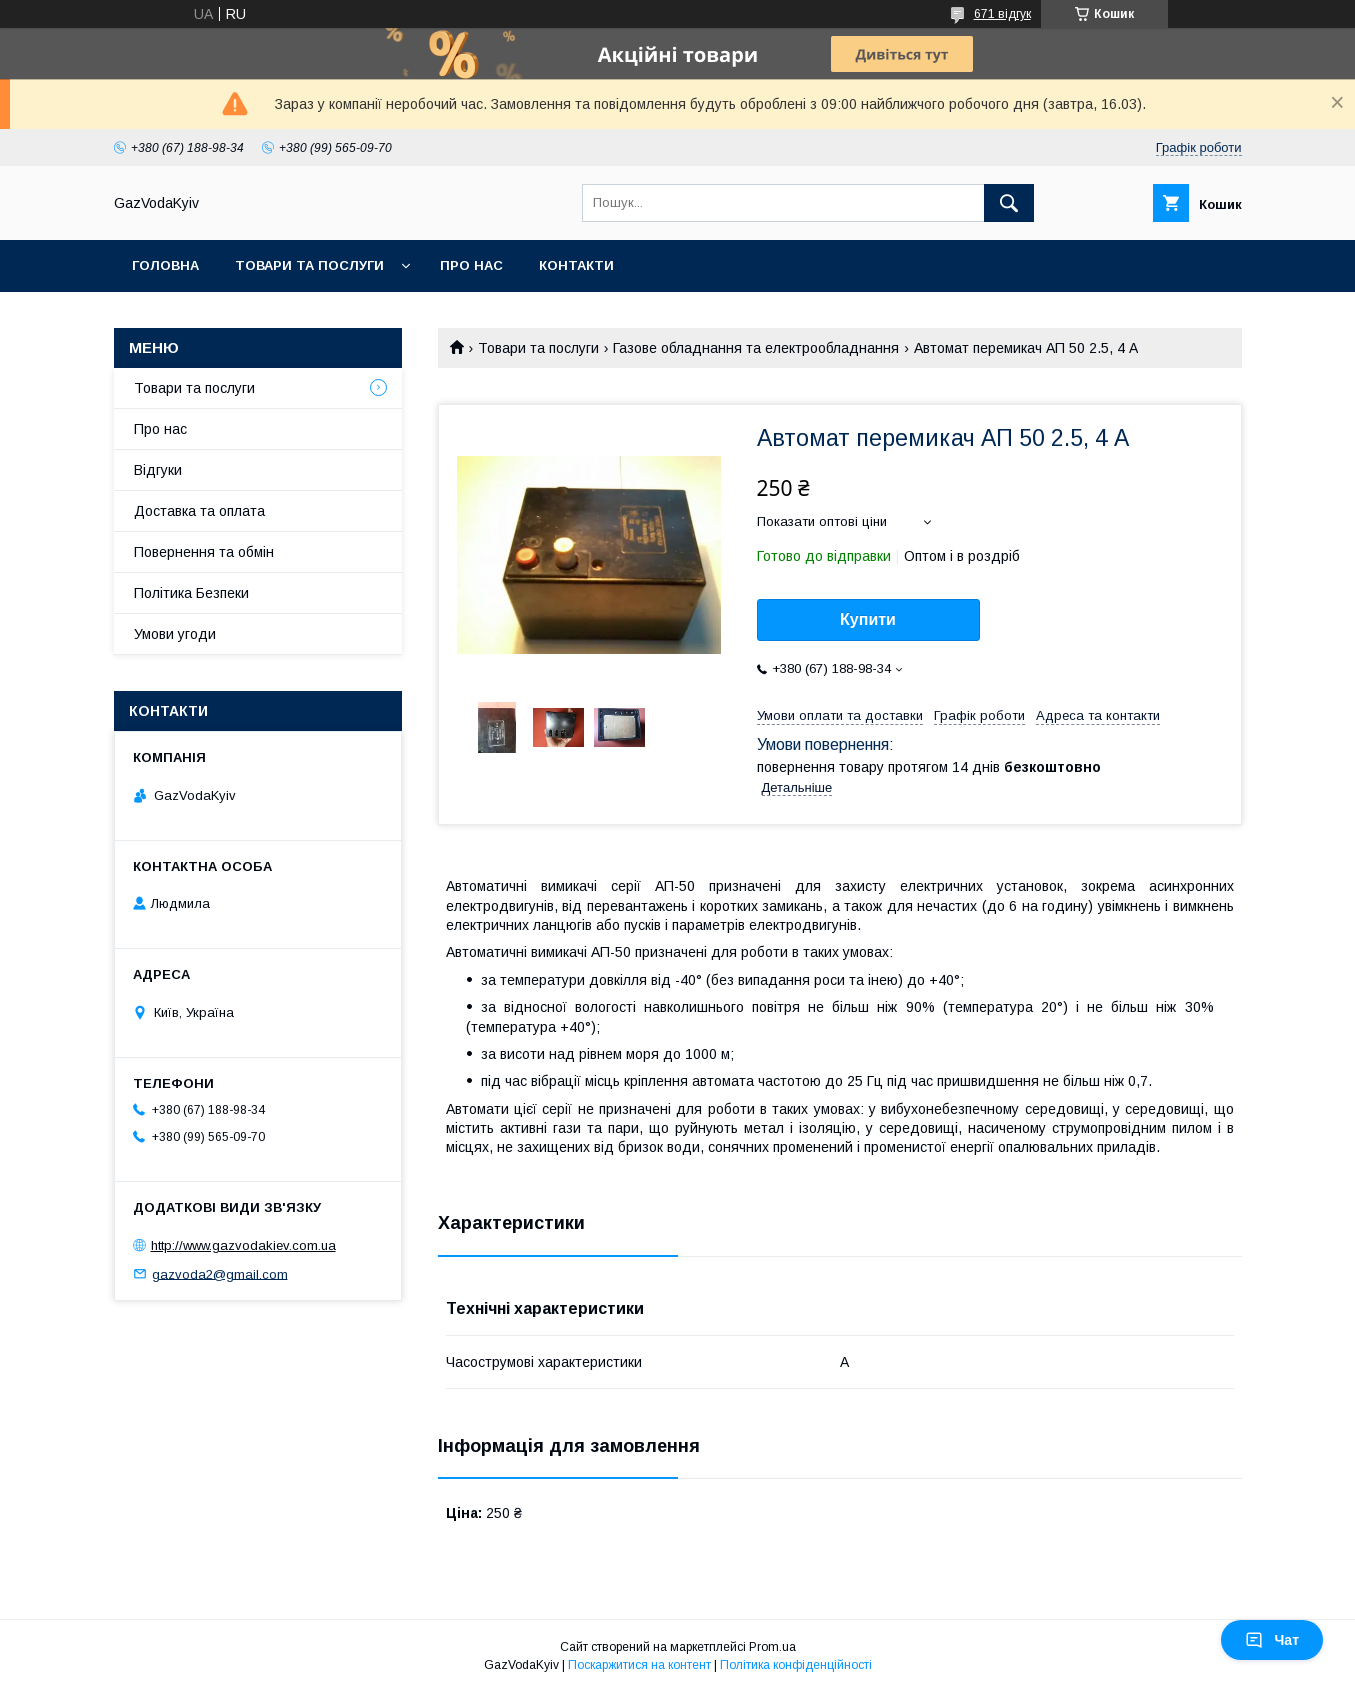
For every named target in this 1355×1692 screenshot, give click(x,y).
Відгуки (158, 470)
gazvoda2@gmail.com (220, 1273)
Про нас (471, 265)
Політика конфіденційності (796, 1665)
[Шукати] (1009, 203)
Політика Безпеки (191, 593)
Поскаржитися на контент (639, 1665)
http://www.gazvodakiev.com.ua (243, 1245)
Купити (868, 619)
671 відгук (1002, 14)
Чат (1272, 1640)
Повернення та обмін (204, 552)
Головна (165, 265)
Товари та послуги (309, 265)
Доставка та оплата (199, 511)
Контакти (576, 265)
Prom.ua (772, 1647)
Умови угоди (175, 634)
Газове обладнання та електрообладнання (756, 348)
